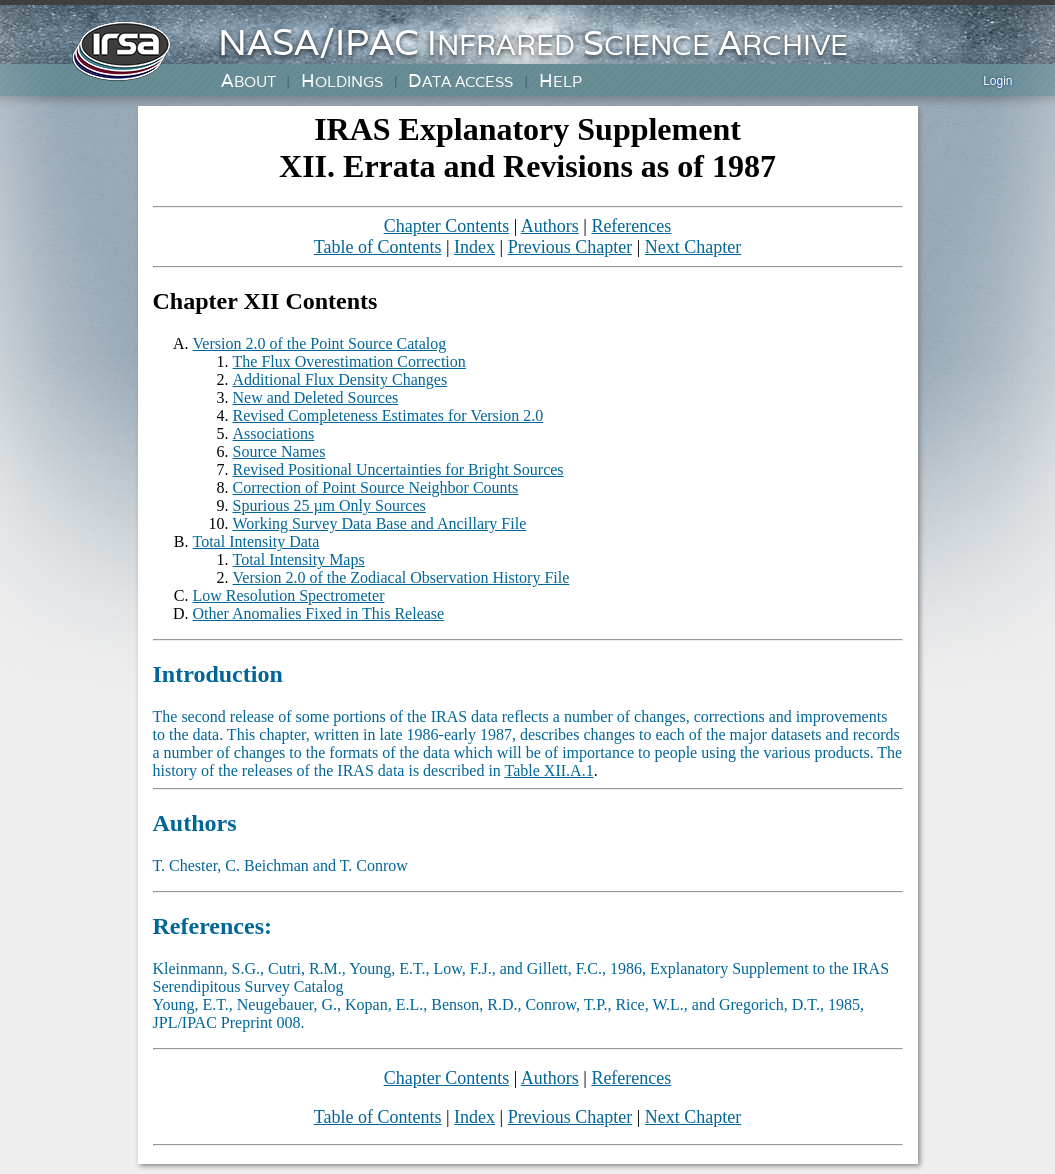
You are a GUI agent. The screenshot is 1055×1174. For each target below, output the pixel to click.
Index (474, 247)
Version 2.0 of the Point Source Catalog (320, 343)
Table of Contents (378, 247)
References (631, 226)
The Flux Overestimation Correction (349, 361)
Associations (274, 433)
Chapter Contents (446, 226)
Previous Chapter (570, 247)
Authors (550, 226)
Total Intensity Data (256, 541)
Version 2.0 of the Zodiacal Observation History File (401, 577)
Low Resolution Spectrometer (289, 595)
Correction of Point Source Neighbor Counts (376, 487)
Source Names (279, 451)
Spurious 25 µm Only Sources (329, 505)
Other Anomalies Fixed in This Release (319, 613)
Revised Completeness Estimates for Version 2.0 (388, 415)
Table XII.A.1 (549, 770)
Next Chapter (693, 247)
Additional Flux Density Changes (340, 379)
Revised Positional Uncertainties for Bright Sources (398, 469)
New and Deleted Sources (316, 397)
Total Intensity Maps (299, 559)
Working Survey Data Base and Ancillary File (380, 523)
